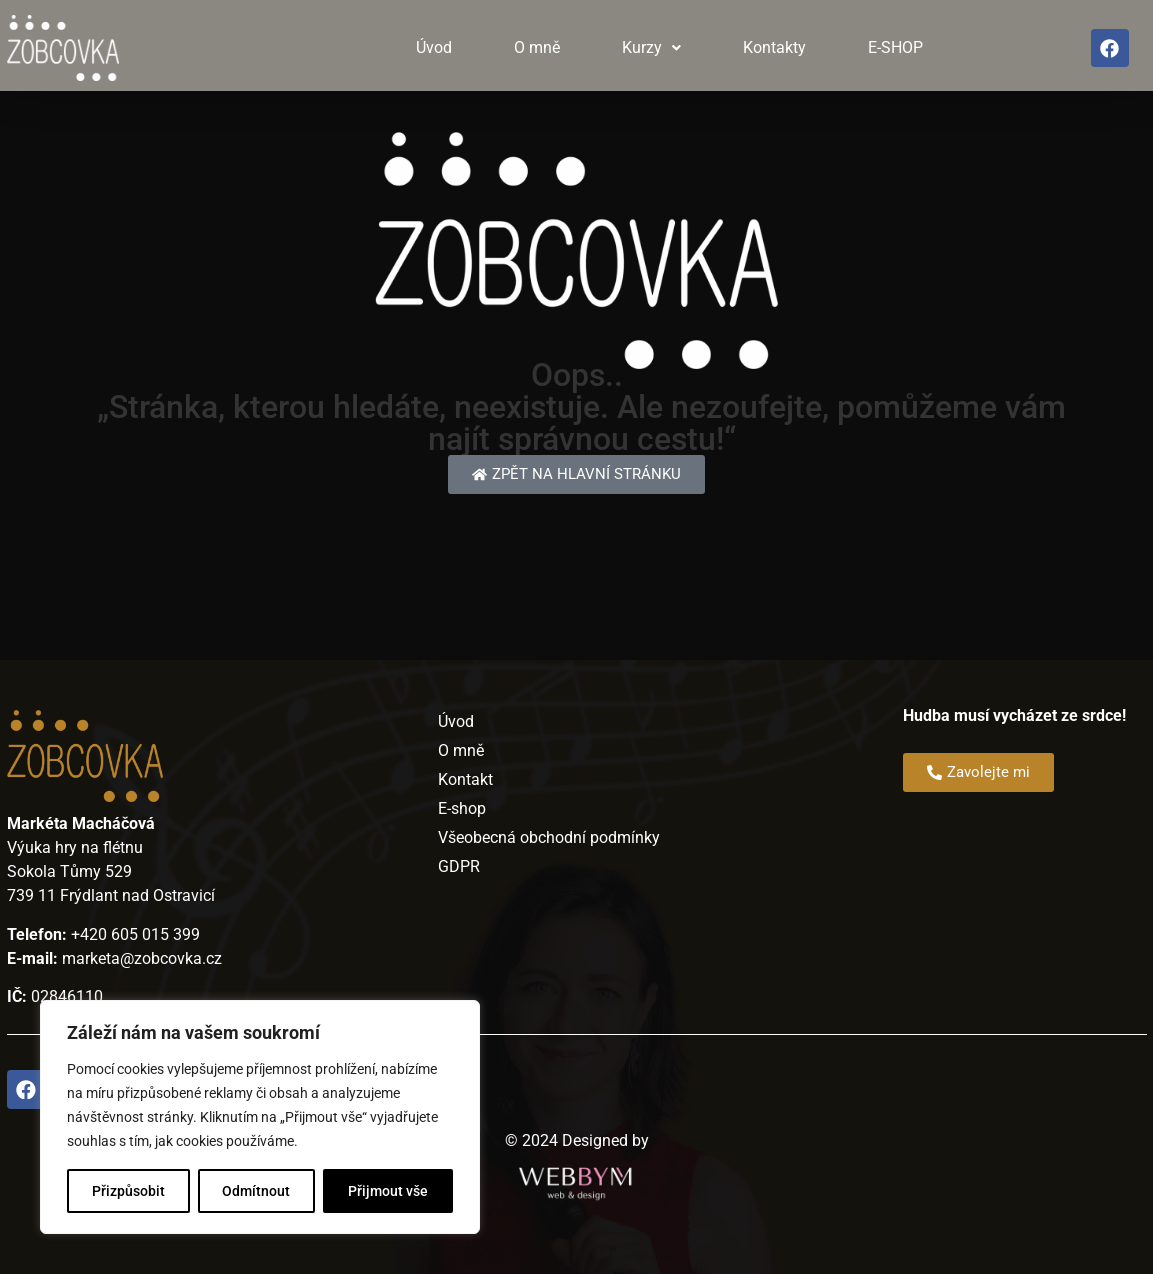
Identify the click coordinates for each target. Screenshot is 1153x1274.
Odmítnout (257, 1191)
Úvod (434, 47)
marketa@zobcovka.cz (142, 958)
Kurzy (651, 47)
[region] (260, 1117)
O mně (537, 47)
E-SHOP (895, 47)
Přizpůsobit (128, 1191)
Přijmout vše (388, 1191)
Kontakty (774, 47)
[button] (651, 48)
